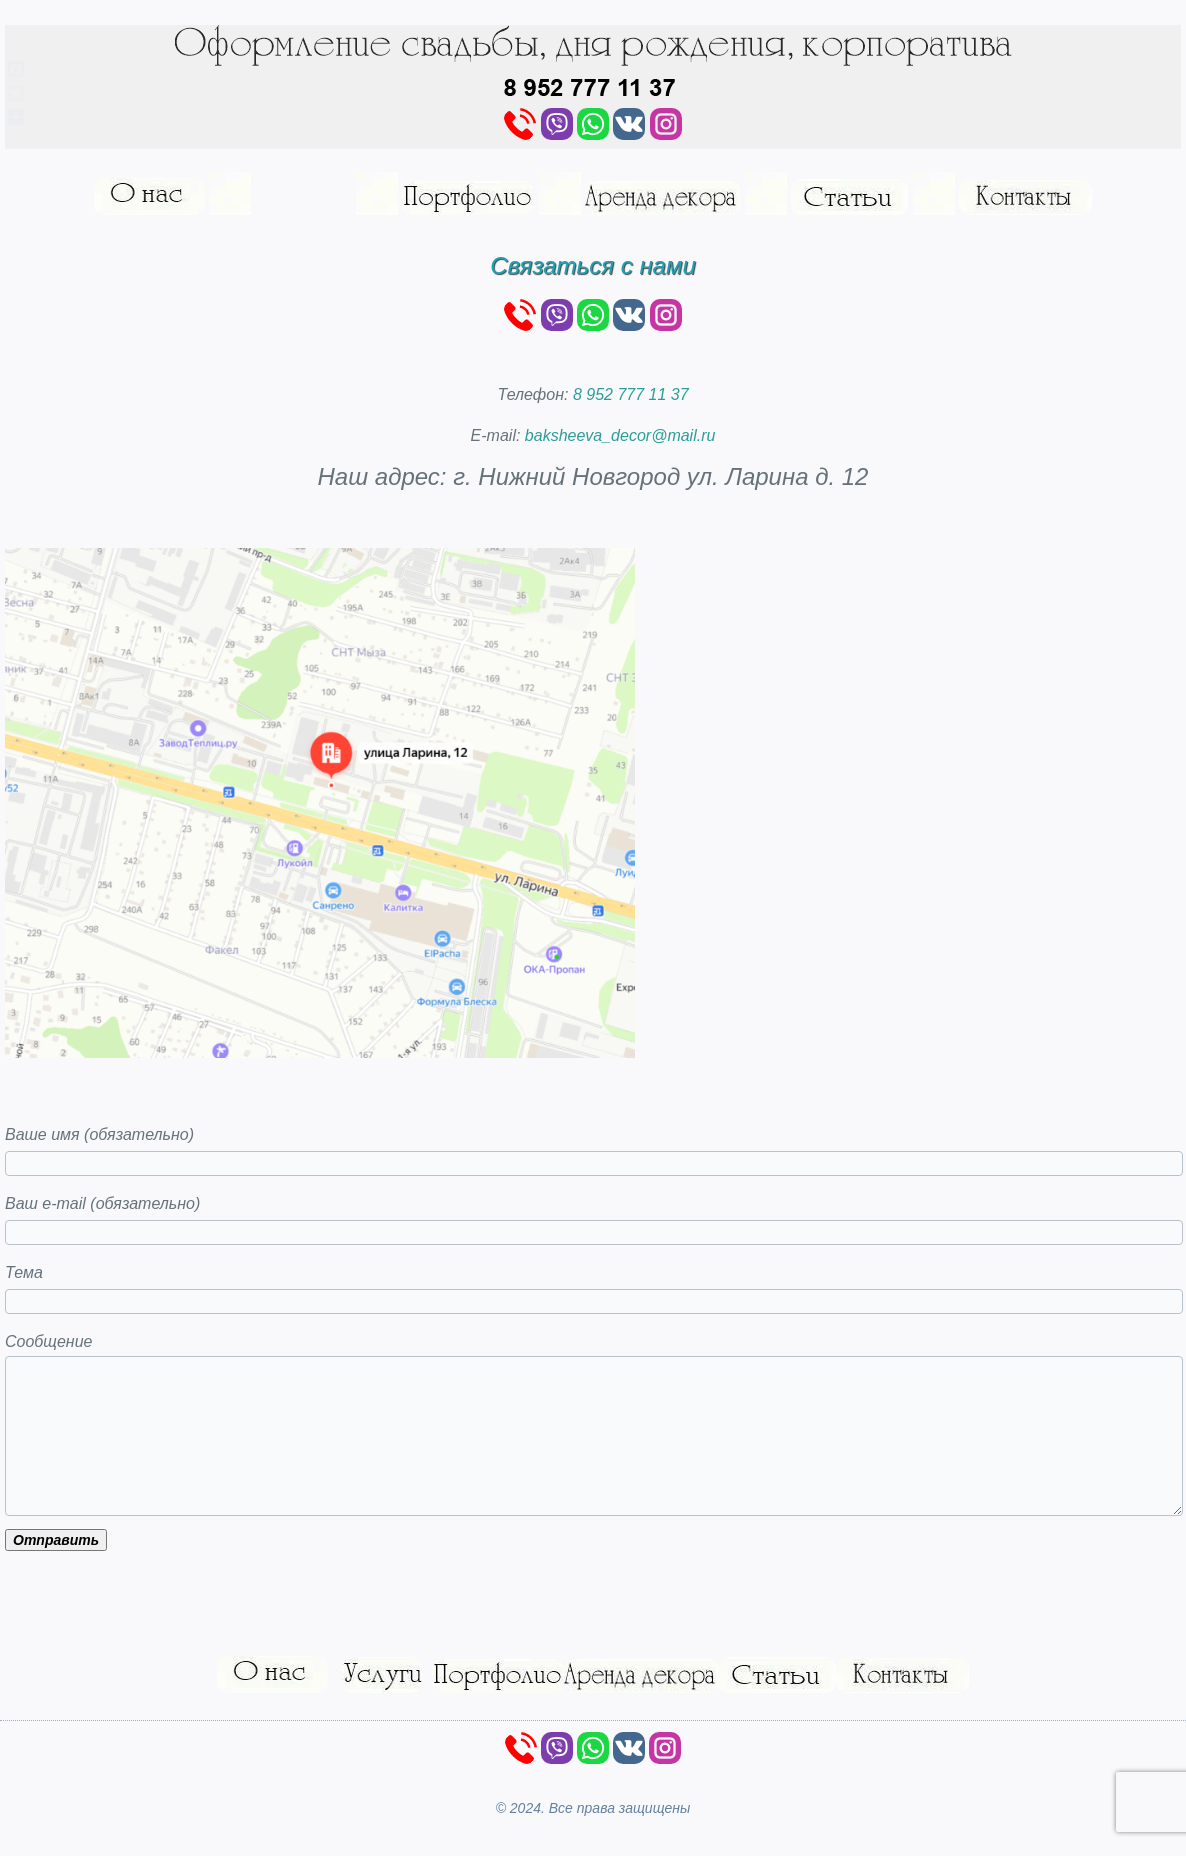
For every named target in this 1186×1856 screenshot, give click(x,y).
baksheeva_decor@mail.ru (620, 435)
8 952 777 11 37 (631, 394)
